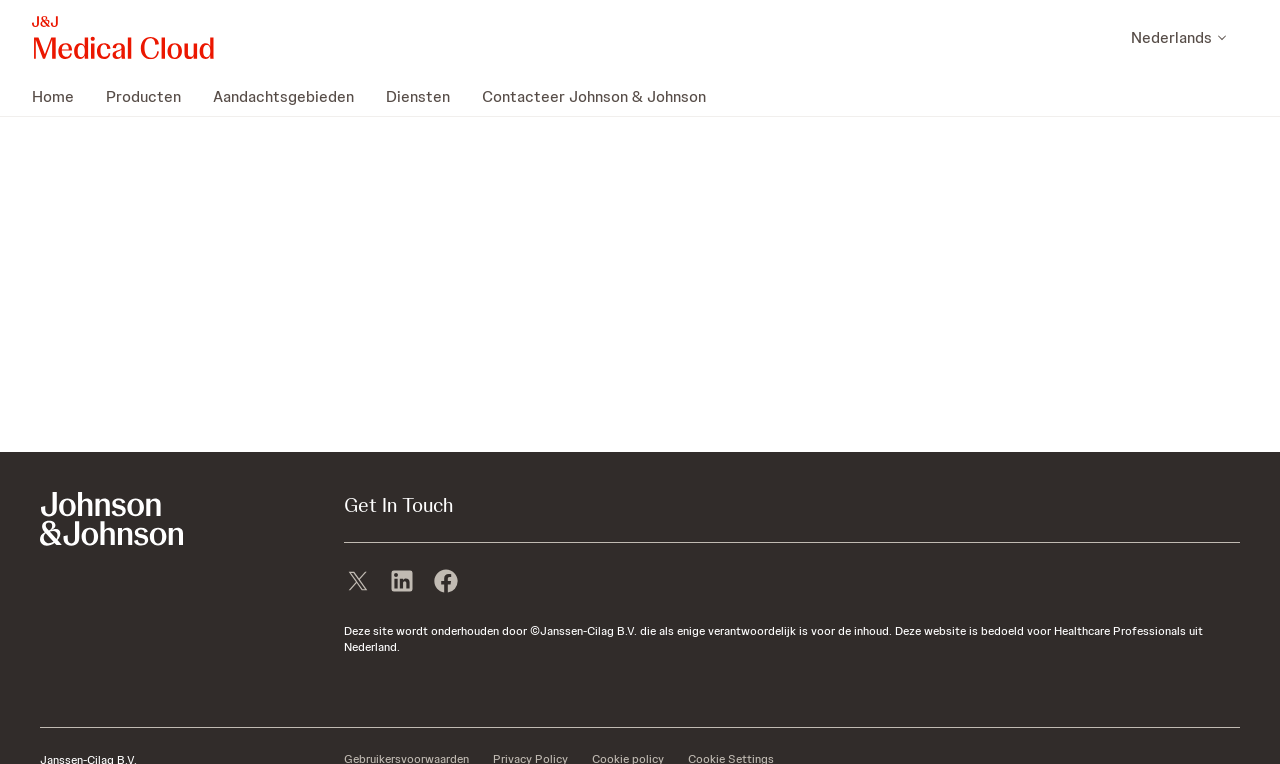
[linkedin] (402, 583)
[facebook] (446, 583)
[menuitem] (61, 96)
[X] (358, 583)
